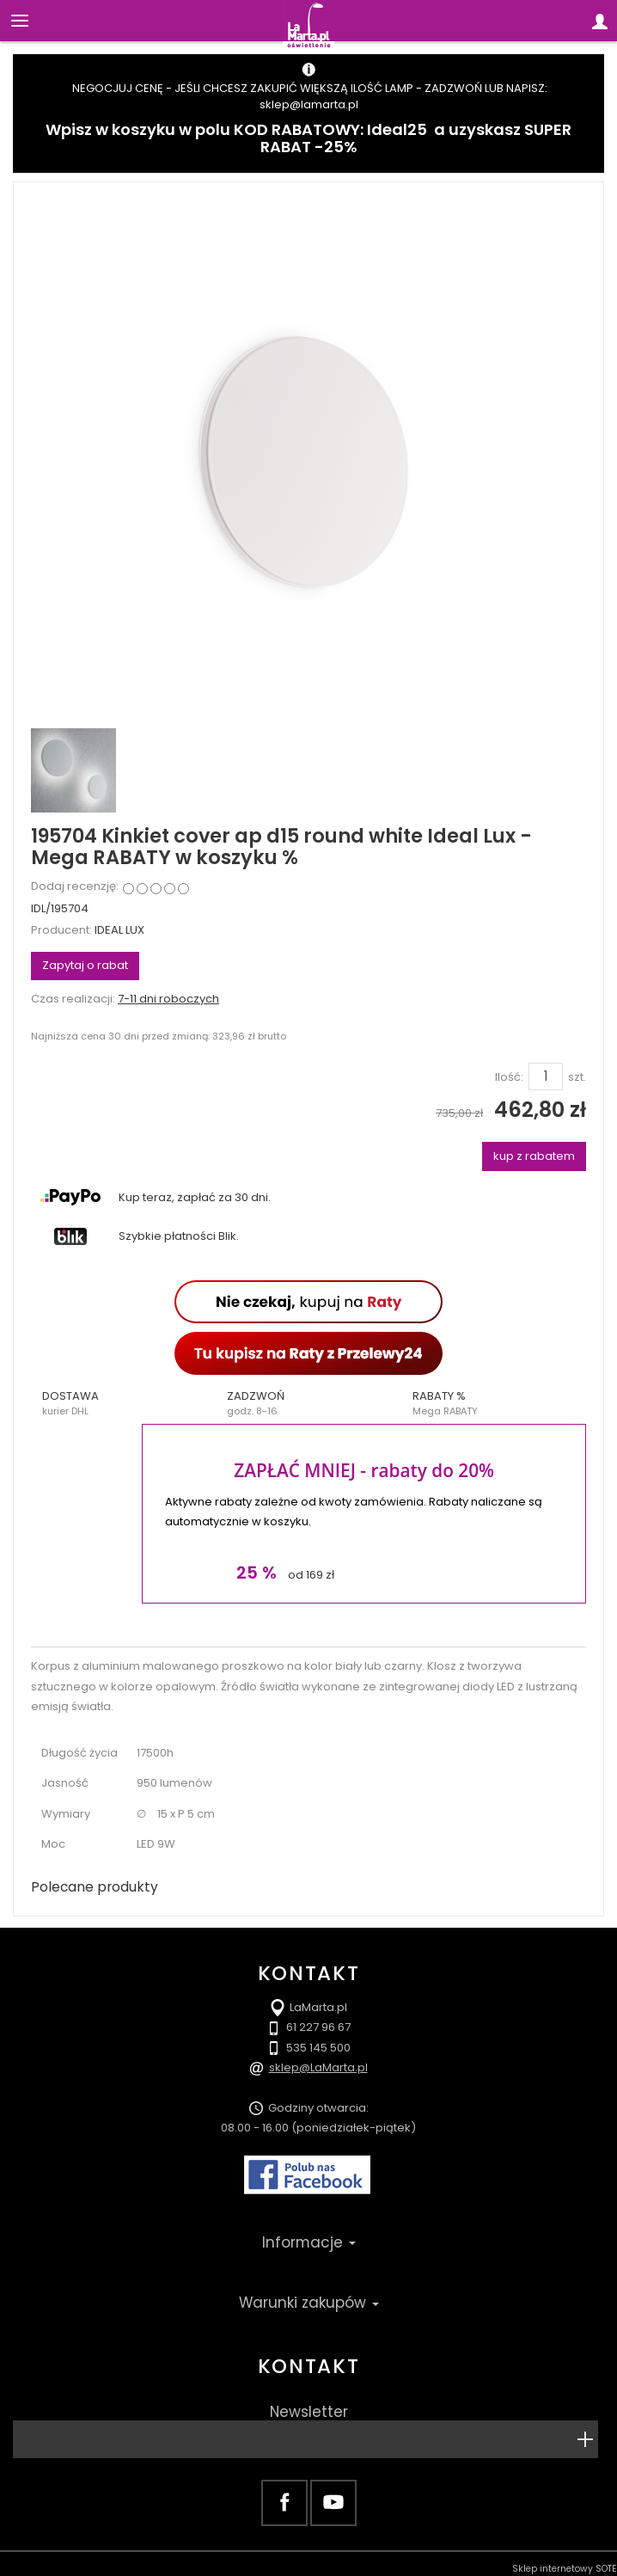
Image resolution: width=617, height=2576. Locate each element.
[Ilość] (545, 1076)
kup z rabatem (534, 1156)
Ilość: (509, 1077)
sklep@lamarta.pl (309, 104)
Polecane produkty (94, 1887)
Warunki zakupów (309, 2302)
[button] (123, 1403)
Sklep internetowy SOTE (564, 2568)
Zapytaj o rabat (85, 965)
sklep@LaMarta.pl (318, 2067)
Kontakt (308, 2366)
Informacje (309, 2242)
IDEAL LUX (119, 930)
